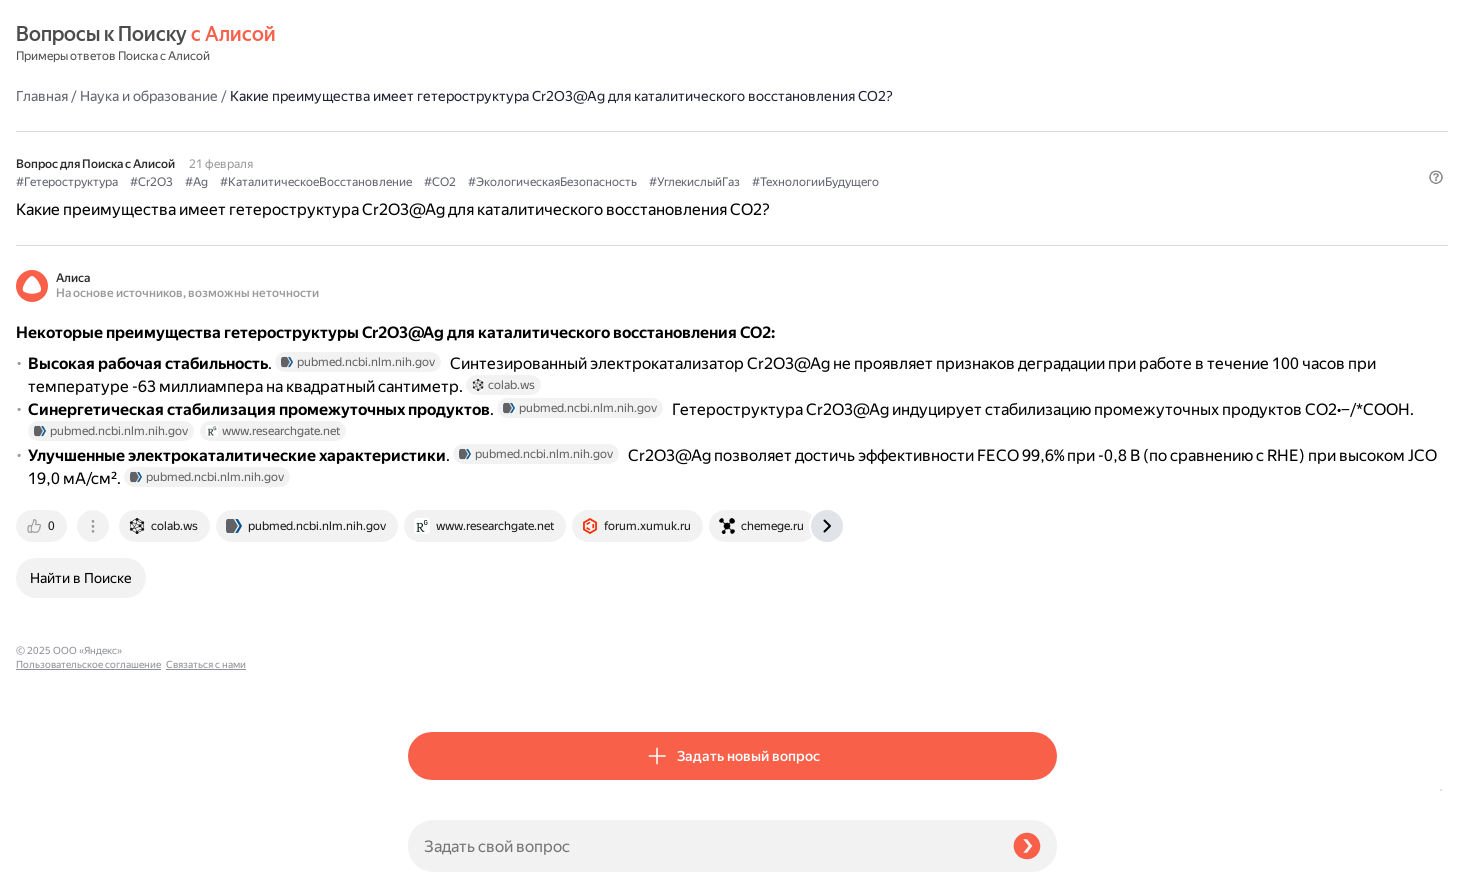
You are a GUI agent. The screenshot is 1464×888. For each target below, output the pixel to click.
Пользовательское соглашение (88, 850)
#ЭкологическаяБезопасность (944, 151)
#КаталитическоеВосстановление (708, 151)
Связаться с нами (56, 864)
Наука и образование (541, 44)
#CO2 (832, 151)
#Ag (588, 151)
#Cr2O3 (543, 151)
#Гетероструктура (459, 151)
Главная (434, 44)
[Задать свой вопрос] (702, 846)
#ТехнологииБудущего (574, 171)
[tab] (435, 682)
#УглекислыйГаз (453, 171)
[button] (1045, 205)
